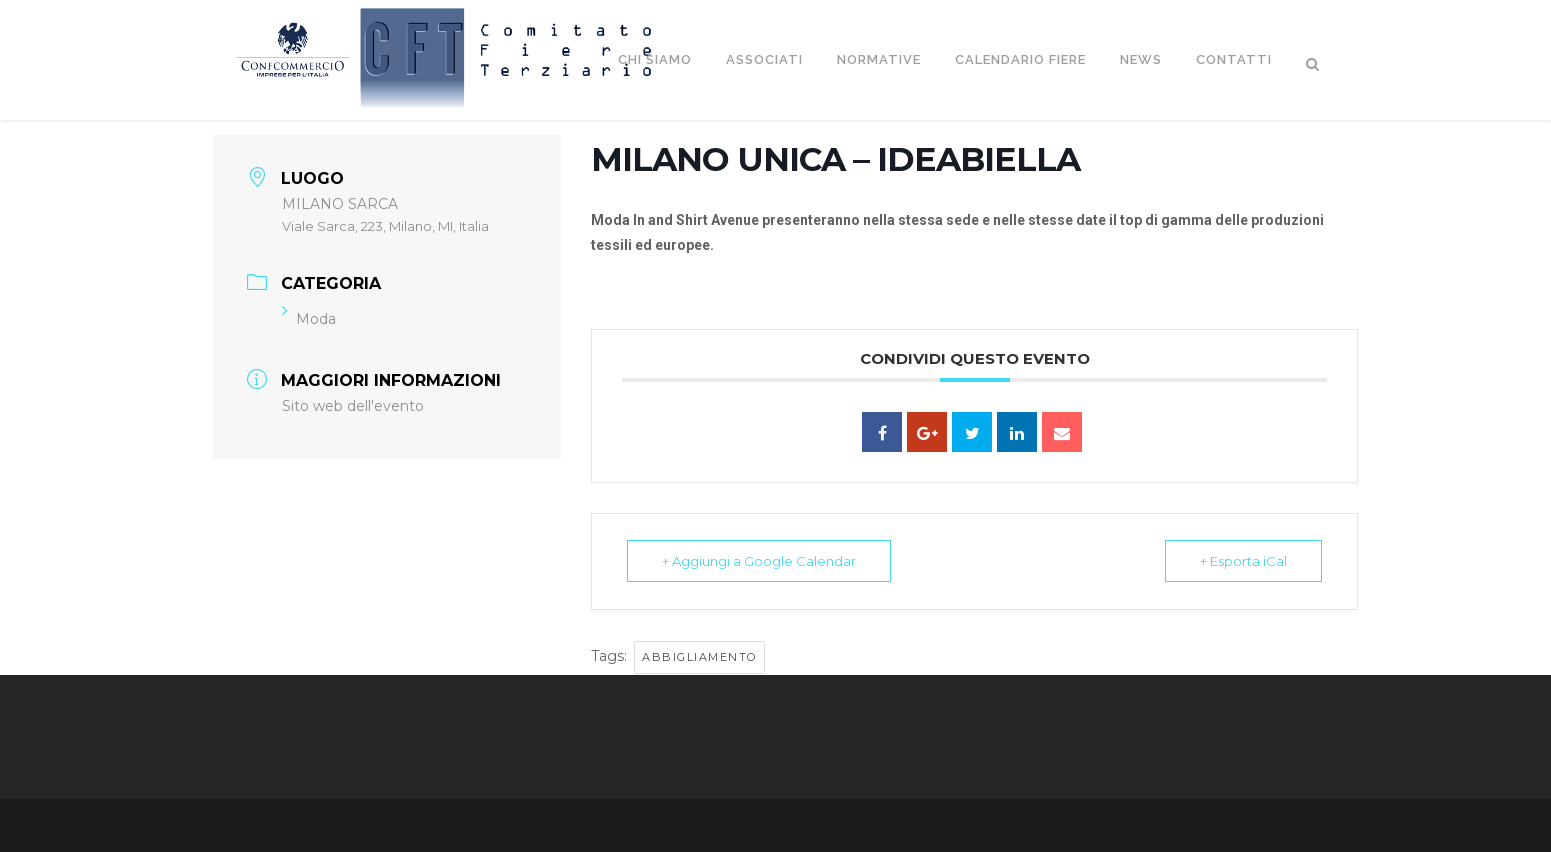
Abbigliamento (699, 657)
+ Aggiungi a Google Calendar (759, 561)
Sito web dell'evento (353, 406)
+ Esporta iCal (1243, 561)
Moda (309, 319)
